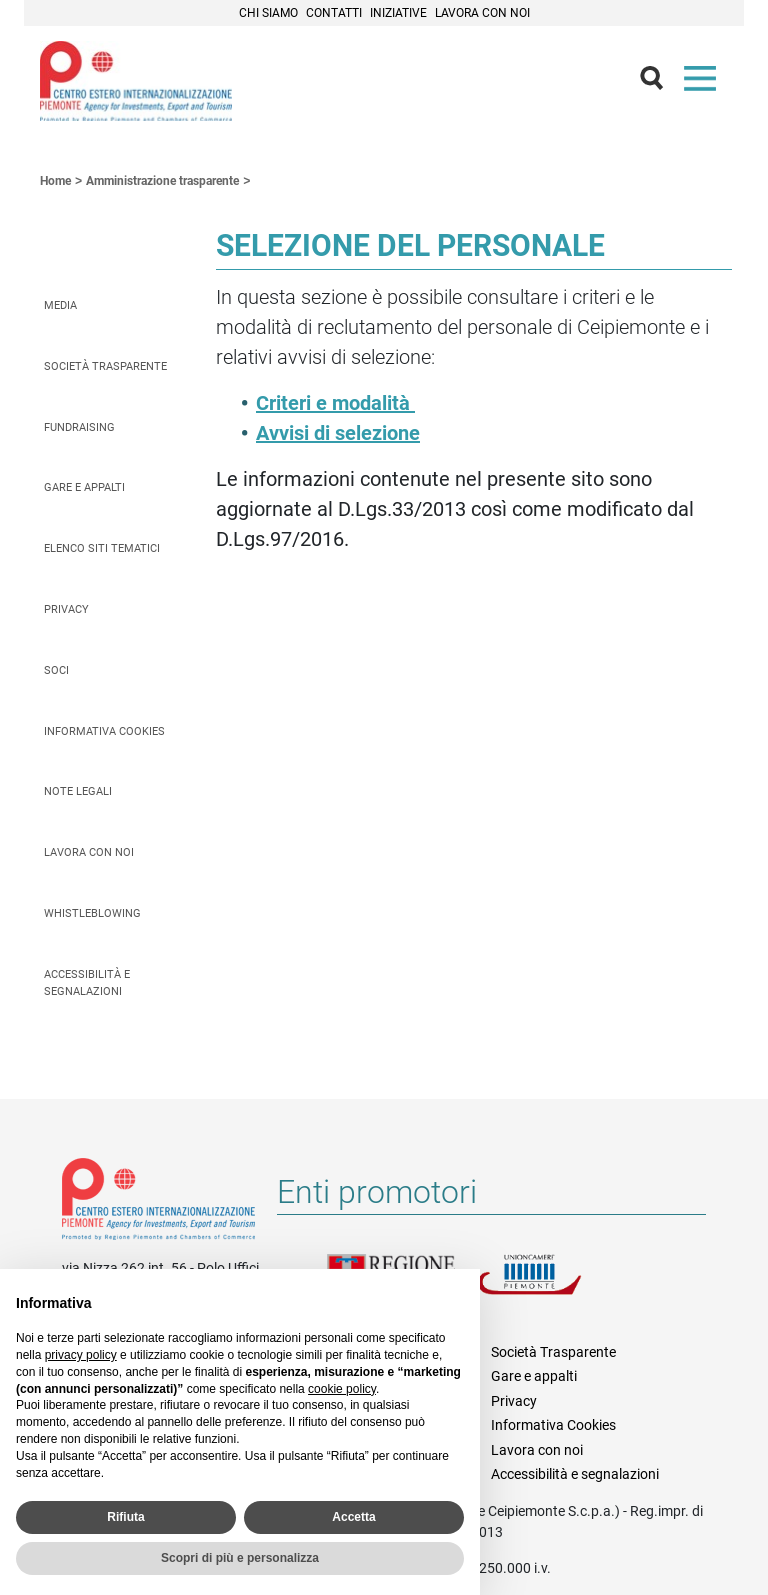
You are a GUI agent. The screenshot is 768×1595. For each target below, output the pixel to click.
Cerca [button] (660, 83)
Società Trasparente (105, 366)
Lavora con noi (482, 13)
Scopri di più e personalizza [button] (240, 1558)
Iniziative (398, 13)
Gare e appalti (84, 487)
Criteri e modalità (335, 403)
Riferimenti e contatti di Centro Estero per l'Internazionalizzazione (158, 1203)
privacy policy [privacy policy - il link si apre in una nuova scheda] (81, 1355)
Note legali (78, 791)
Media (60, 305)
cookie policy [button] (342, 1389)
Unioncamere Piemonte (552, 1286)
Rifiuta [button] (125, 1517)
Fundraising (79, 427)
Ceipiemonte (136, 81)
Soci (56, 670)
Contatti (334, 13)
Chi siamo (268, 13)
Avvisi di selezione (338, 433)
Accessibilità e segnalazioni (87, 983)
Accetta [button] (353, 1517)
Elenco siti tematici (102, 548)
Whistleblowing (92, 913)
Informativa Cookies (104, 731)
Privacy (66, 609)
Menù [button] (704, 83)
